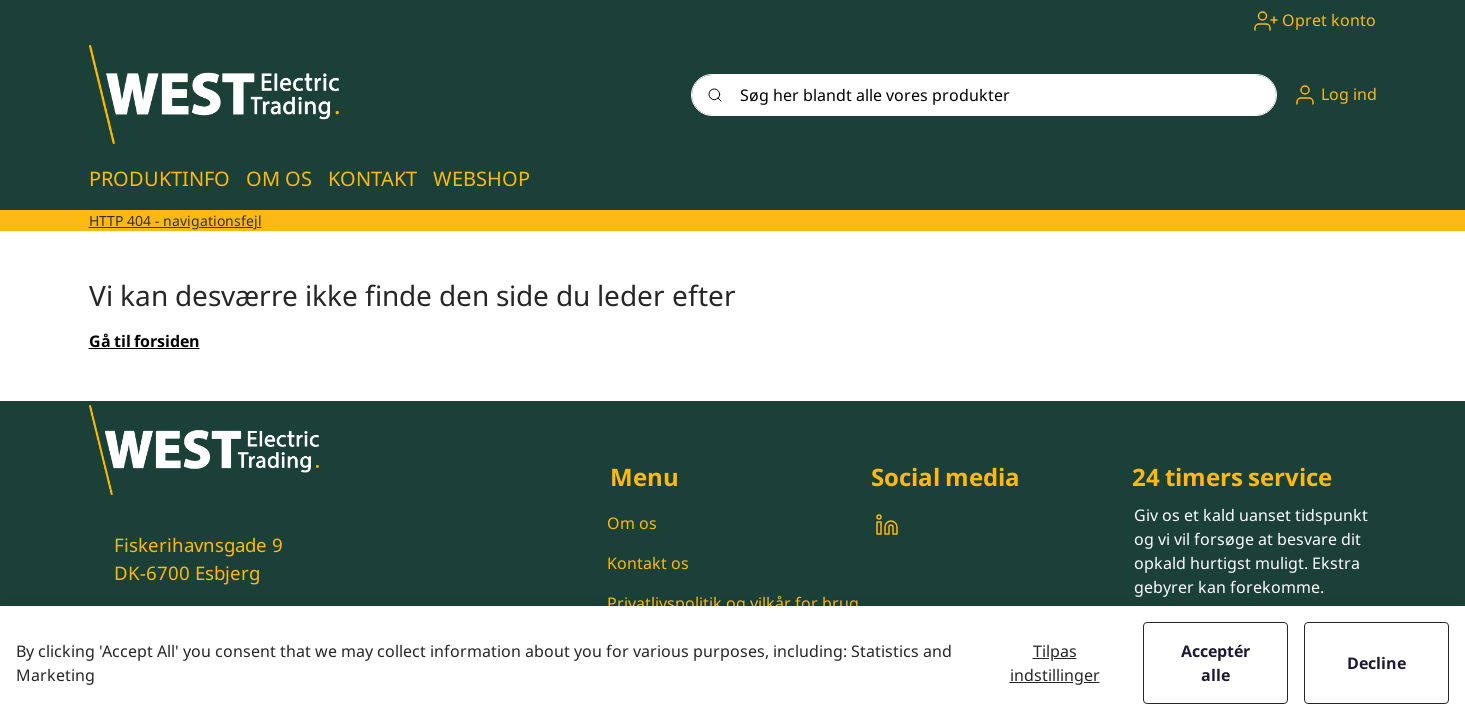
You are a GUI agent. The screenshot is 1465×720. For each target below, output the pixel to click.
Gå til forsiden (144, 341)
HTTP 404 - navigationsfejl (175, 220)
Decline (1376, 663)
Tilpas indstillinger (1055, 663)
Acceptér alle (1215, 663)
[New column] (214, 94)
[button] (1335, 94)
